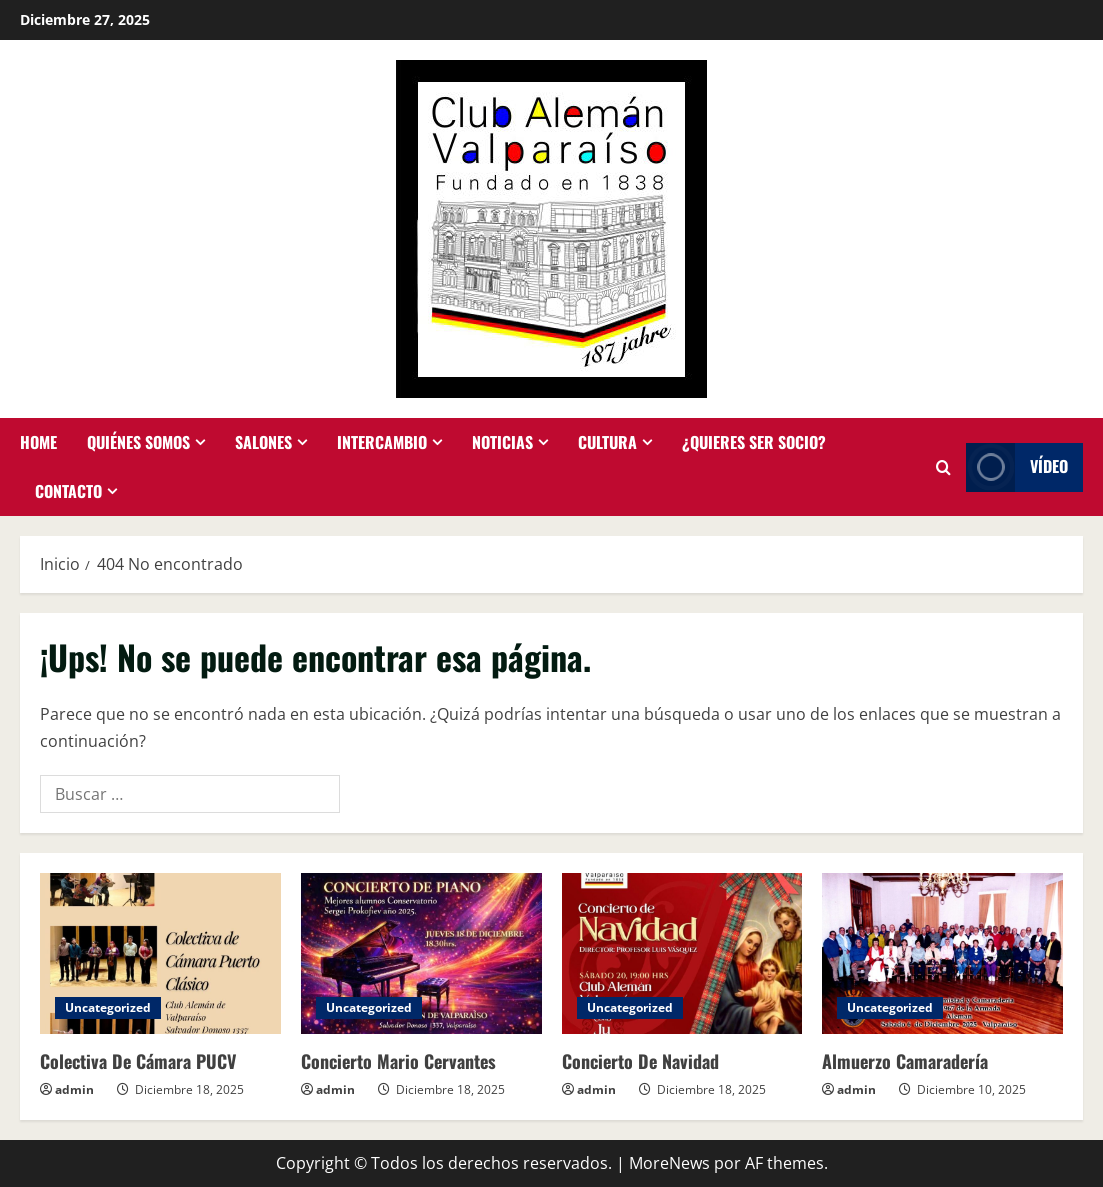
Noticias (502, 442)
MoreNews (669, 1163)
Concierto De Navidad (640, 1061)
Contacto (68, 491)
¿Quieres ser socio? (754, 442)
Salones (263, 442)
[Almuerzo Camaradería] (942, 953)
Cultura (607, 442)
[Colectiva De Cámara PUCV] (160, 953)
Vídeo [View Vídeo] (1017, 467)
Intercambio (382, 442)
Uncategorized (108, 1007)
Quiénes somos (138, 442)
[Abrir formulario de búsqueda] (943, 467)
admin (74, 1089)
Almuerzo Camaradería (905, 1061)
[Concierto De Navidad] (682, 953)
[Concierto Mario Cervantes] (421, 953)
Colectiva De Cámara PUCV (138, 1061)
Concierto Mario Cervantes (398, 1061)
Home (38, 442)
